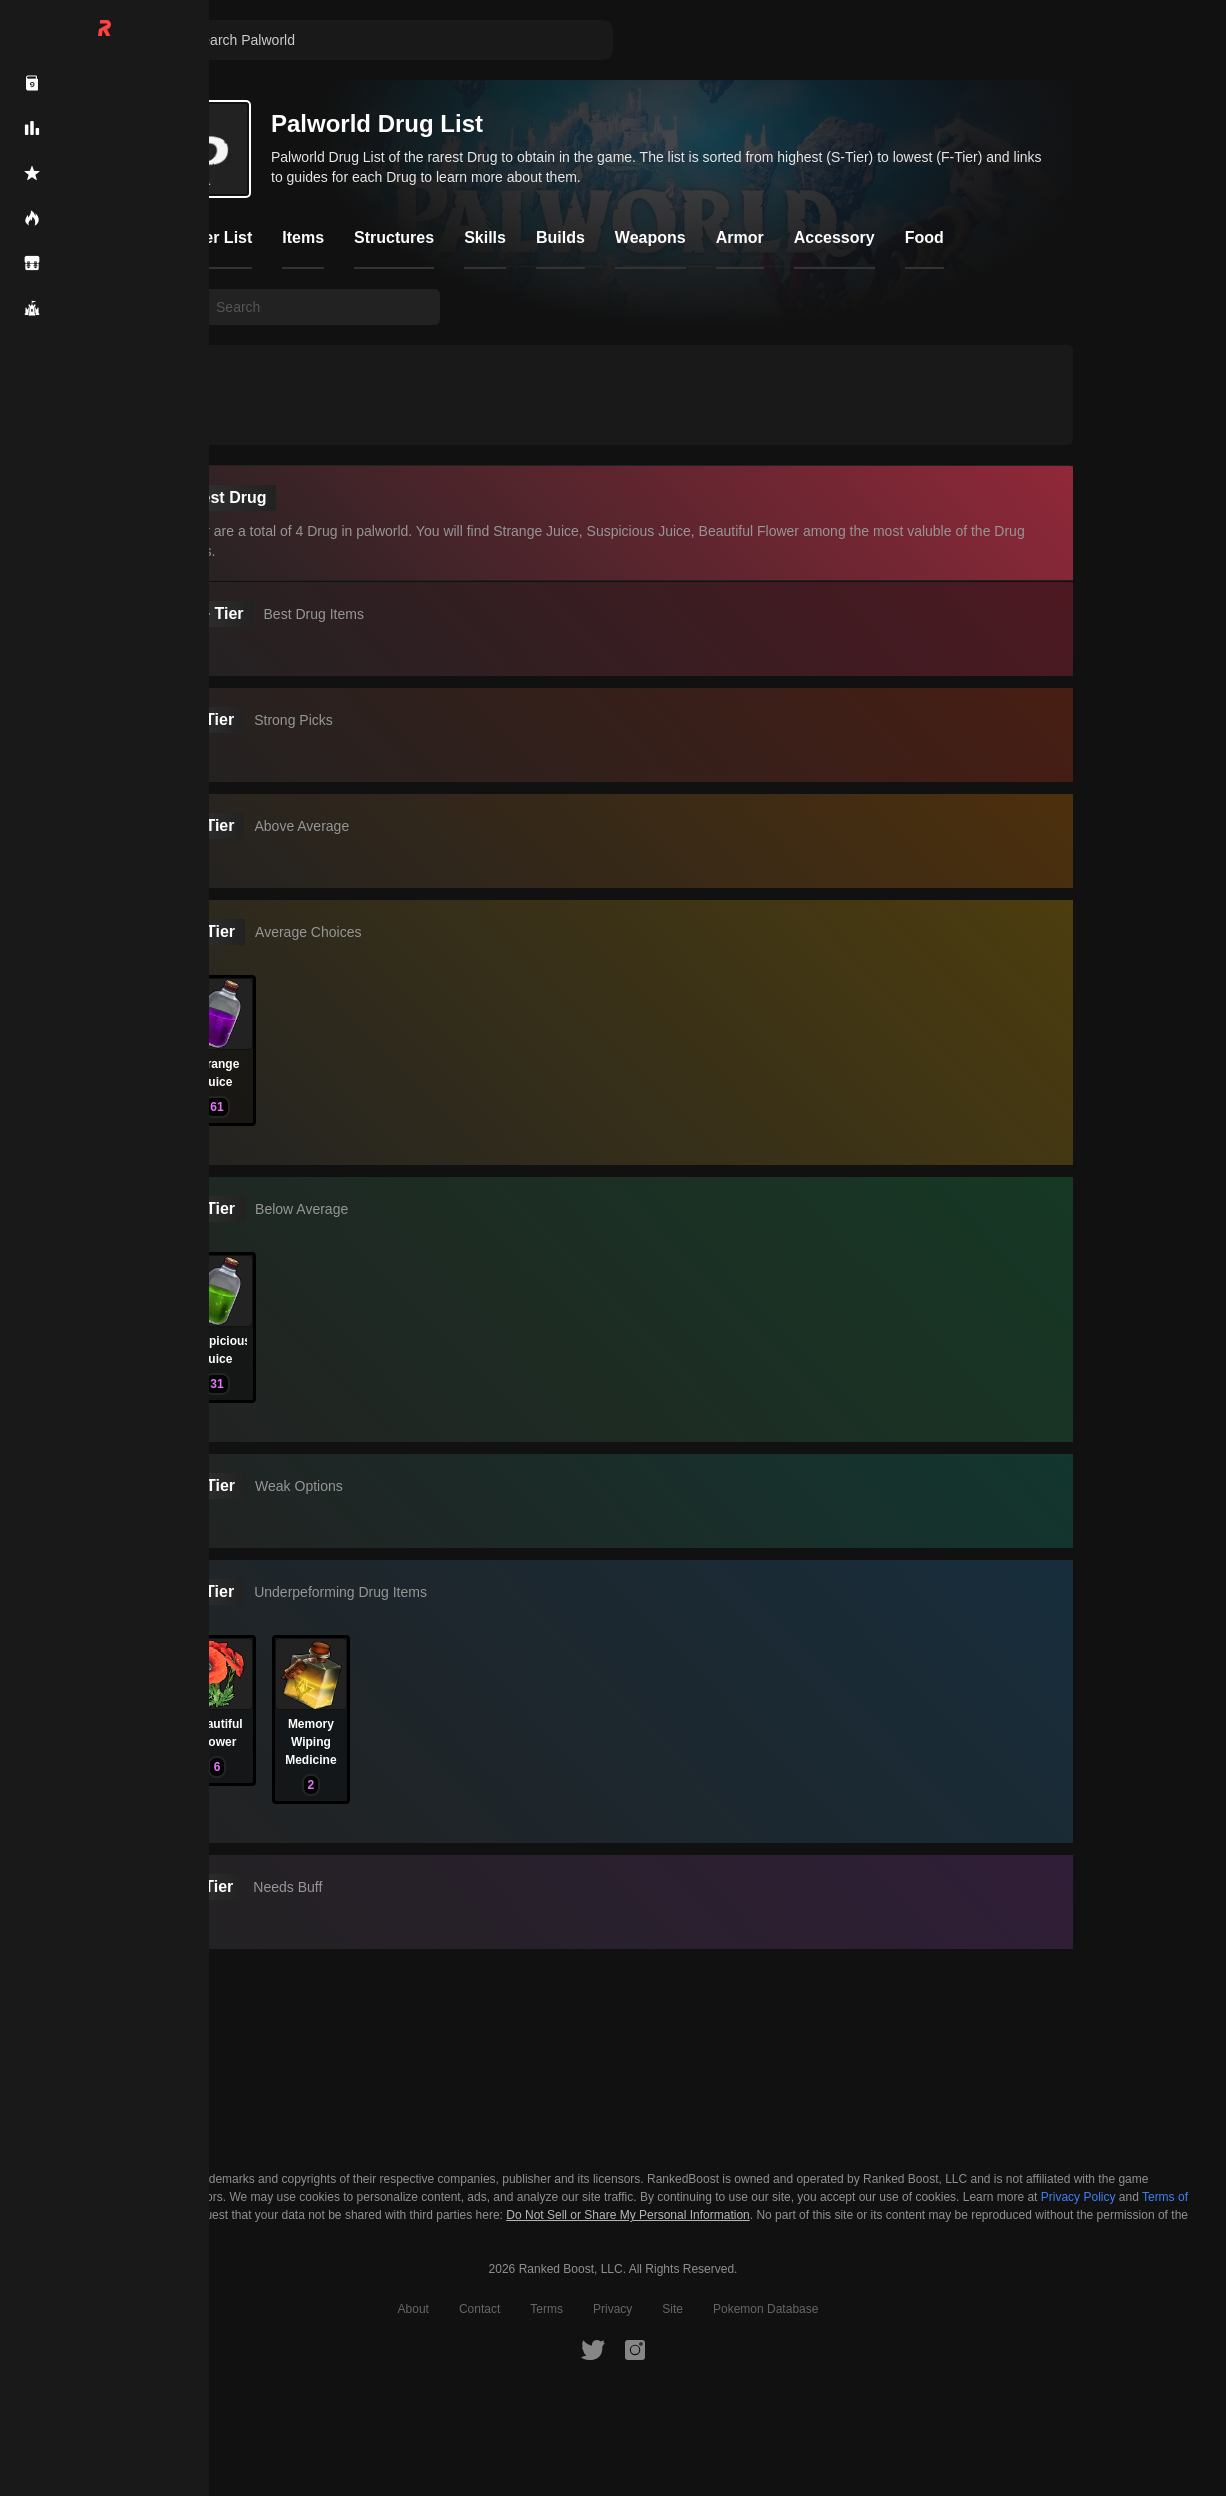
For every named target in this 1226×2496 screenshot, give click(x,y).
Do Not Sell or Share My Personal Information (627, 2215)
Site (672, 2309)
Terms (546, 2309)
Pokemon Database (765, 2309)
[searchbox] (322, 307)
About (413, 2309)
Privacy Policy (1078, 2197)
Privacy (612, 2309)
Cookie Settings (90, 2215)
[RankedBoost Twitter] (593, 2349)
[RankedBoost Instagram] (635, 2349)
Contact (479, 2309)
